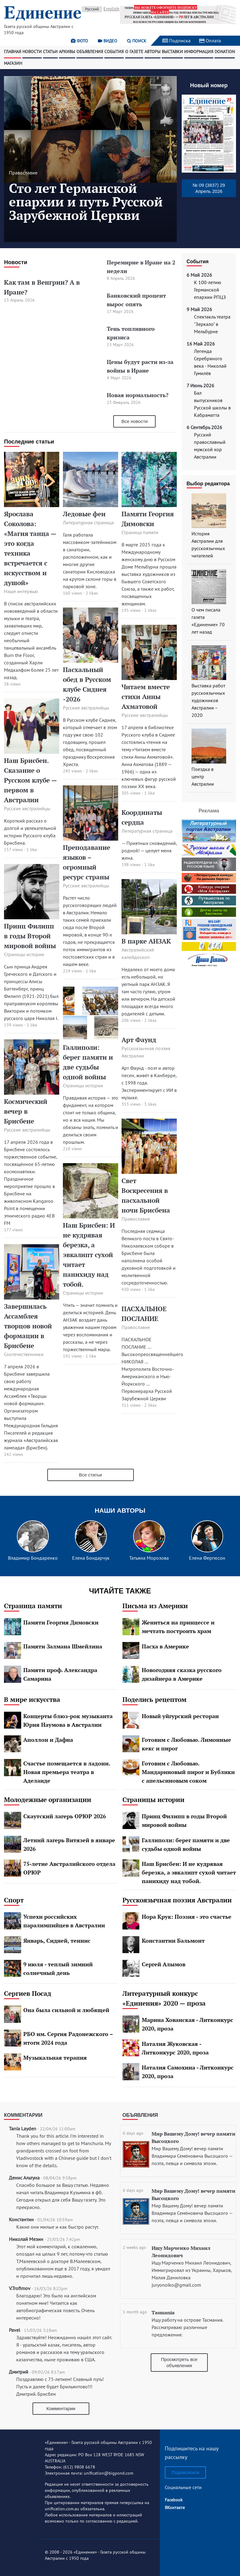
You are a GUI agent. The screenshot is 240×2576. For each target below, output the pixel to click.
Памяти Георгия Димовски (61, 1622)
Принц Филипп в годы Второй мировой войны (30, 936)
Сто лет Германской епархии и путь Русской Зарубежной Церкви (86, 201)
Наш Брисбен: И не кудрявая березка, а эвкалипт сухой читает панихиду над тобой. (89, 1254)
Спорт (14, 1900)
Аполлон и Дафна (48, 1739)
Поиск (136, 41)
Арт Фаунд (139, 1039)
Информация (198, 51)
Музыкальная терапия (55, 2057)
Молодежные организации (47, 1799)
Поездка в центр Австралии (203, 776)
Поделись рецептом (154, 1699)
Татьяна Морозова (149, 1558)
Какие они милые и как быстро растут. (57, 2227)
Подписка (176, 40)
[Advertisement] (211, 1062)
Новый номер (208, 85)
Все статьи (90, 1474)
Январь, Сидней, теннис (57, 1940)
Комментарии (23, 2115)
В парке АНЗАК (146, 941)
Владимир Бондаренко (33, 1558)
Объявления (89, 51)
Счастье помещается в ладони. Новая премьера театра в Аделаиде (66, 1772)
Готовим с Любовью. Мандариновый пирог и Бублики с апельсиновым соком (188, 1772)
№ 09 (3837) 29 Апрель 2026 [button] (209, 188)
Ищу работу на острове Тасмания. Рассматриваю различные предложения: (187, 2327)
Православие (23, 173)
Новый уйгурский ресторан (180, 1716)
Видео (107, 41)
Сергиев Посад (27, 1993)
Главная (12, 51)
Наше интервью (21, 591)
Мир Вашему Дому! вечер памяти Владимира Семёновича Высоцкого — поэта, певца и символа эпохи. (192, 2155)
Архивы (67, 51)
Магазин (13, 63)
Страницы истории (24, 954)
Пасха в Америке (165, 1646)
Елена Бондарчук (91, 1558)
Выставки (172, 51)
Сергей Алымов (163, 1964)
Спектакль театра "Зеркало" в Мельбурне (212, 324)
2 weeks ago (134, 2247)
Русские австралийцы (27, 808)
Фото (79, 41)
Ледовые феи (84, 514)
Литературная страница (88, 522)
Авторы (153, 51)
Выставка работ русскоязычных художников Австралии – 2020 (208, 700)
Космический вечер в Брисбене (25, 1111)
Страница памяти (140, 532)
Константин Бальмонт (173, 1940)
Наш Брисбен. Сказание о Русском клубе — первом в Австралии (30, 780)
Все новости (135, 421)
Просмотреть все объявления (179, 2362)
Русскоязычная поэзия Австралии (177, 1900)
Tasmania (163, 2312)
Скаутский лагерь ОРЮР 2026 (64, 1816)
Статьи (50, 51)
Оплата (210, 40)
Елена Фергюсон (207, 1558)
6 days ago (133, 2133)
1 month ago (135, 2312)
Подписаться (185, 2472)
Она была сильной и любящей (66, 2010)
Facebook (174, 2500)
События (114, 51)
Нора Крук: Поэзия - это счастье (186, 1916)
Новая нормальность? (137, 395)
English (111, 9)
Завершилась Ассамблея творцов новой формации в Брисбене (28, 1326)
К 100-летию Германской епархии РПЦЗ (210, 289)
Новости (32, 51)
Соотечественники (24, 1354)
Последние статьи (29, 442)
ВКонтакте (175, 2507)
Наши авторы (120, 1510)
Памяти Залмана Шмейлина (62, 1646)
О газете (134, 51)
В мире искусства (32, 1699)
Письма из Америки (155, 1605)
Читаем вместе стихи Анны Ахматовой (146, 696)
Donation (225, 51)
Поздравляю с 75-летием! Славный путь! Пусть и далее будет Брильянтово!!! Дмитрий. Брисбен (60, 2386)
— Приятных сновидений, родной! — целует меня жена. (149, 850)
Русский (92, 9)
